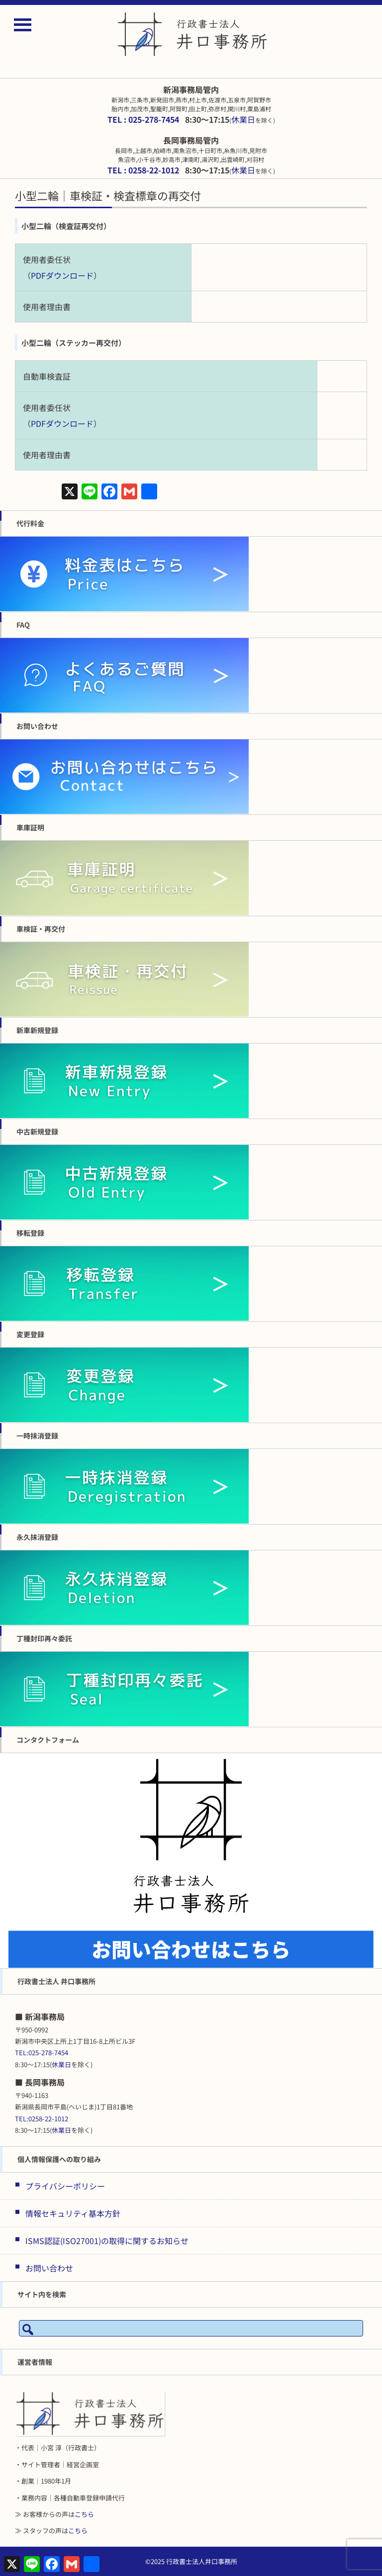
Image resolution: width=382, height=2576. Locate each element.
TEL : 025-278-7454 (143, 119)
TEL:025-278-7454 (41, 2052)
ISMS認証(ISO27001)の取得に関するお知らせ (107, 2241)
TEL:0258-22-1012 (41, 2118)
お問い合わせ (49, 2268)
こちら (84, 2514)
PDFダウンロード (62, 275)
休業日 (243, 119)
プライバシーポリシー (65, 2186)
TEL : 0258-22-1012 (143, 170)
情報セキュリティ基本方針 (72, 2213)
